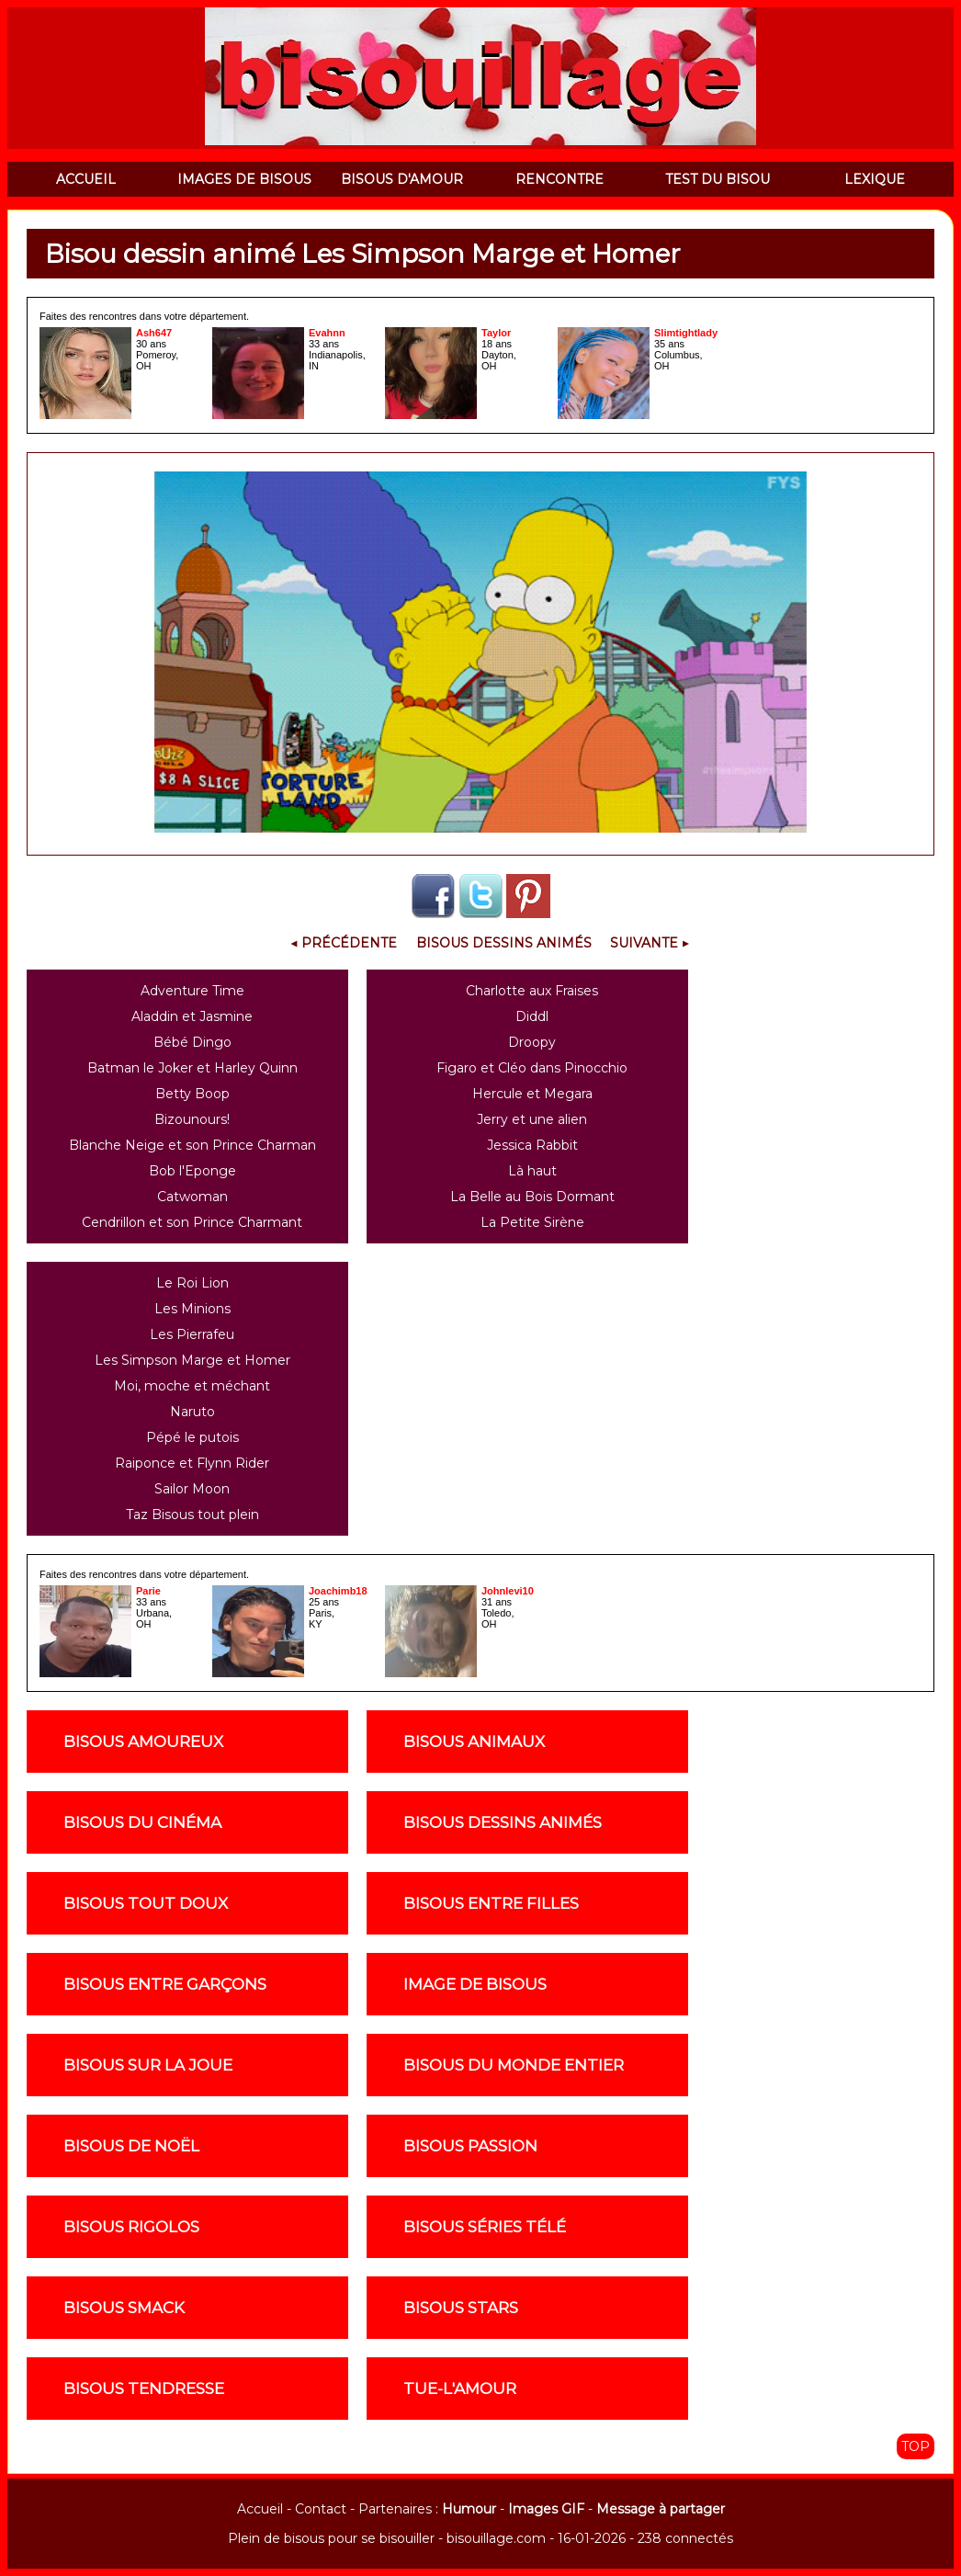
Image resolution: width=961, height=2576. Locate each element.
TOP (915, 2446)
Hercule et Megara (532, 1093)
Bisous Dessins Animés (504, 943)
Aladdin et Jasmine (192, 1016)
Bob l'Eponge (192, 1171)
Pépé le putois (192, 1437)
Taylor (496, 332)
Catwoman (192, 1196)
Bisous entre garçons (164, 1984)
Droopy (532, 1042)
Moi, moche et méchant (192, 1386)
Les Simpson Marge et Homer (192, 1360)
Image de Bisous (475, 1984)
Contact (320, 2509)
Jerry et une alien (532, 1119)
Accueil (260, 2509)
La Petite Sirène (532, 1222)
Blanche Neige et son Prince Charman (192, 1145)
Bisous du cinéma (142, 1822)
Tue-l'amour (459, 2388)
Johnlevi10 (507, 1590)
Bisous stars (460, 2307)
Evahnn (327, 332)
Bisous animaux (474, 1741)
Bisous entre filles (491, 1903)
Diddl (531, 1016)
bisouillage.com (496, 2538)
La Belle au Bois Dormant (532, 1196)
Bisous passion (470, 2146)
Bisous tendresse (143, 2388)
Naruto (192, 1411)
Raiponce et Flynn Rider (192, 1463)
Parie (148, 1590)
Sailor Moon (192, 1489)
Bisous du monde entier (513, 2065)
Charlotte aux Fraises (532, 990)
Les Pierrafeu (192, 1334)
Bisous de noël (131, 2146)
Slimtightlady (686, 332)
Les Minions (192, 1308)
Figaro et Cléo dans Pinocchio (531, 1068)
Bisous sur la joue (147, 2065)
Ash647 (154, 332)
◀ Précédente (343, 943)
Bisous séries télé (484, 2227)
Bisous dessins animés (502, 1822)
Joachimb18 (338, 1590)
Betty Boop (192, 1093)
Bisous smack (124, 2307)
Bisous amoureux (143, 1741)
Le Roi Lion (192, 1283)
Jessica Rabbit (532, 1145)
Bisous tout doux (145, 1903)
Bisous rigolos (131, 2227)
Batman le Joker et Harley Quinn (192, 1068)
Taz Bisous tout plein (192, 1514)
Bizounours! (192, 1119)
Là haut (532, 1171)
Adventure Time (192, 990)
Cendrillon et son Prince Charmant (192, 1222)
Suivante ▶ (649, 943)
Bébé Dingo (192, 1042)
